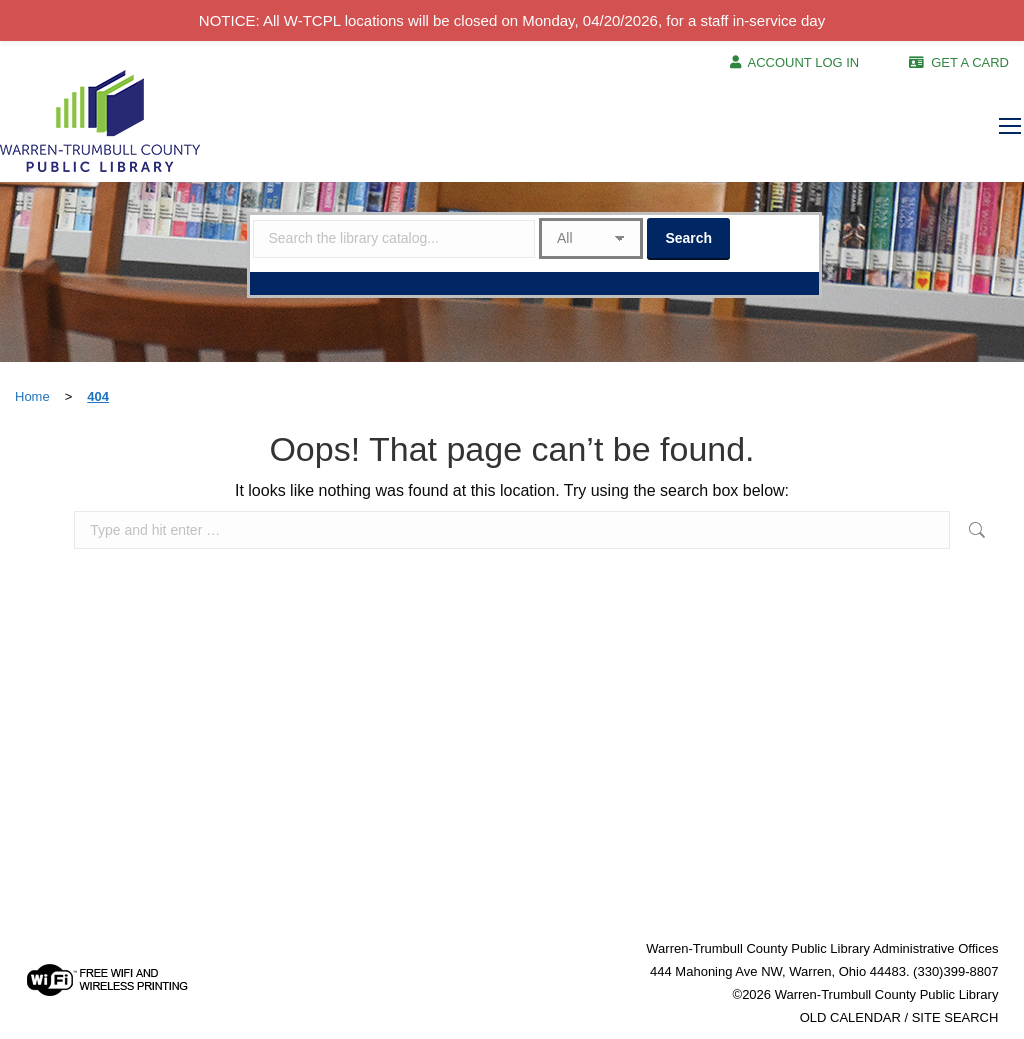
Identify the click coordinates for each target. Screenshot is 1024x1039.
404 (98, 396)
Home (32, 396)
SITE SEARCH (955, 1017)
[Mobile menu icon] (1010, 126)
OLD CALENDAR (850, 1017)
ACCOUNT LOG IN (804, 62)
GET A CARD (970, 62)
